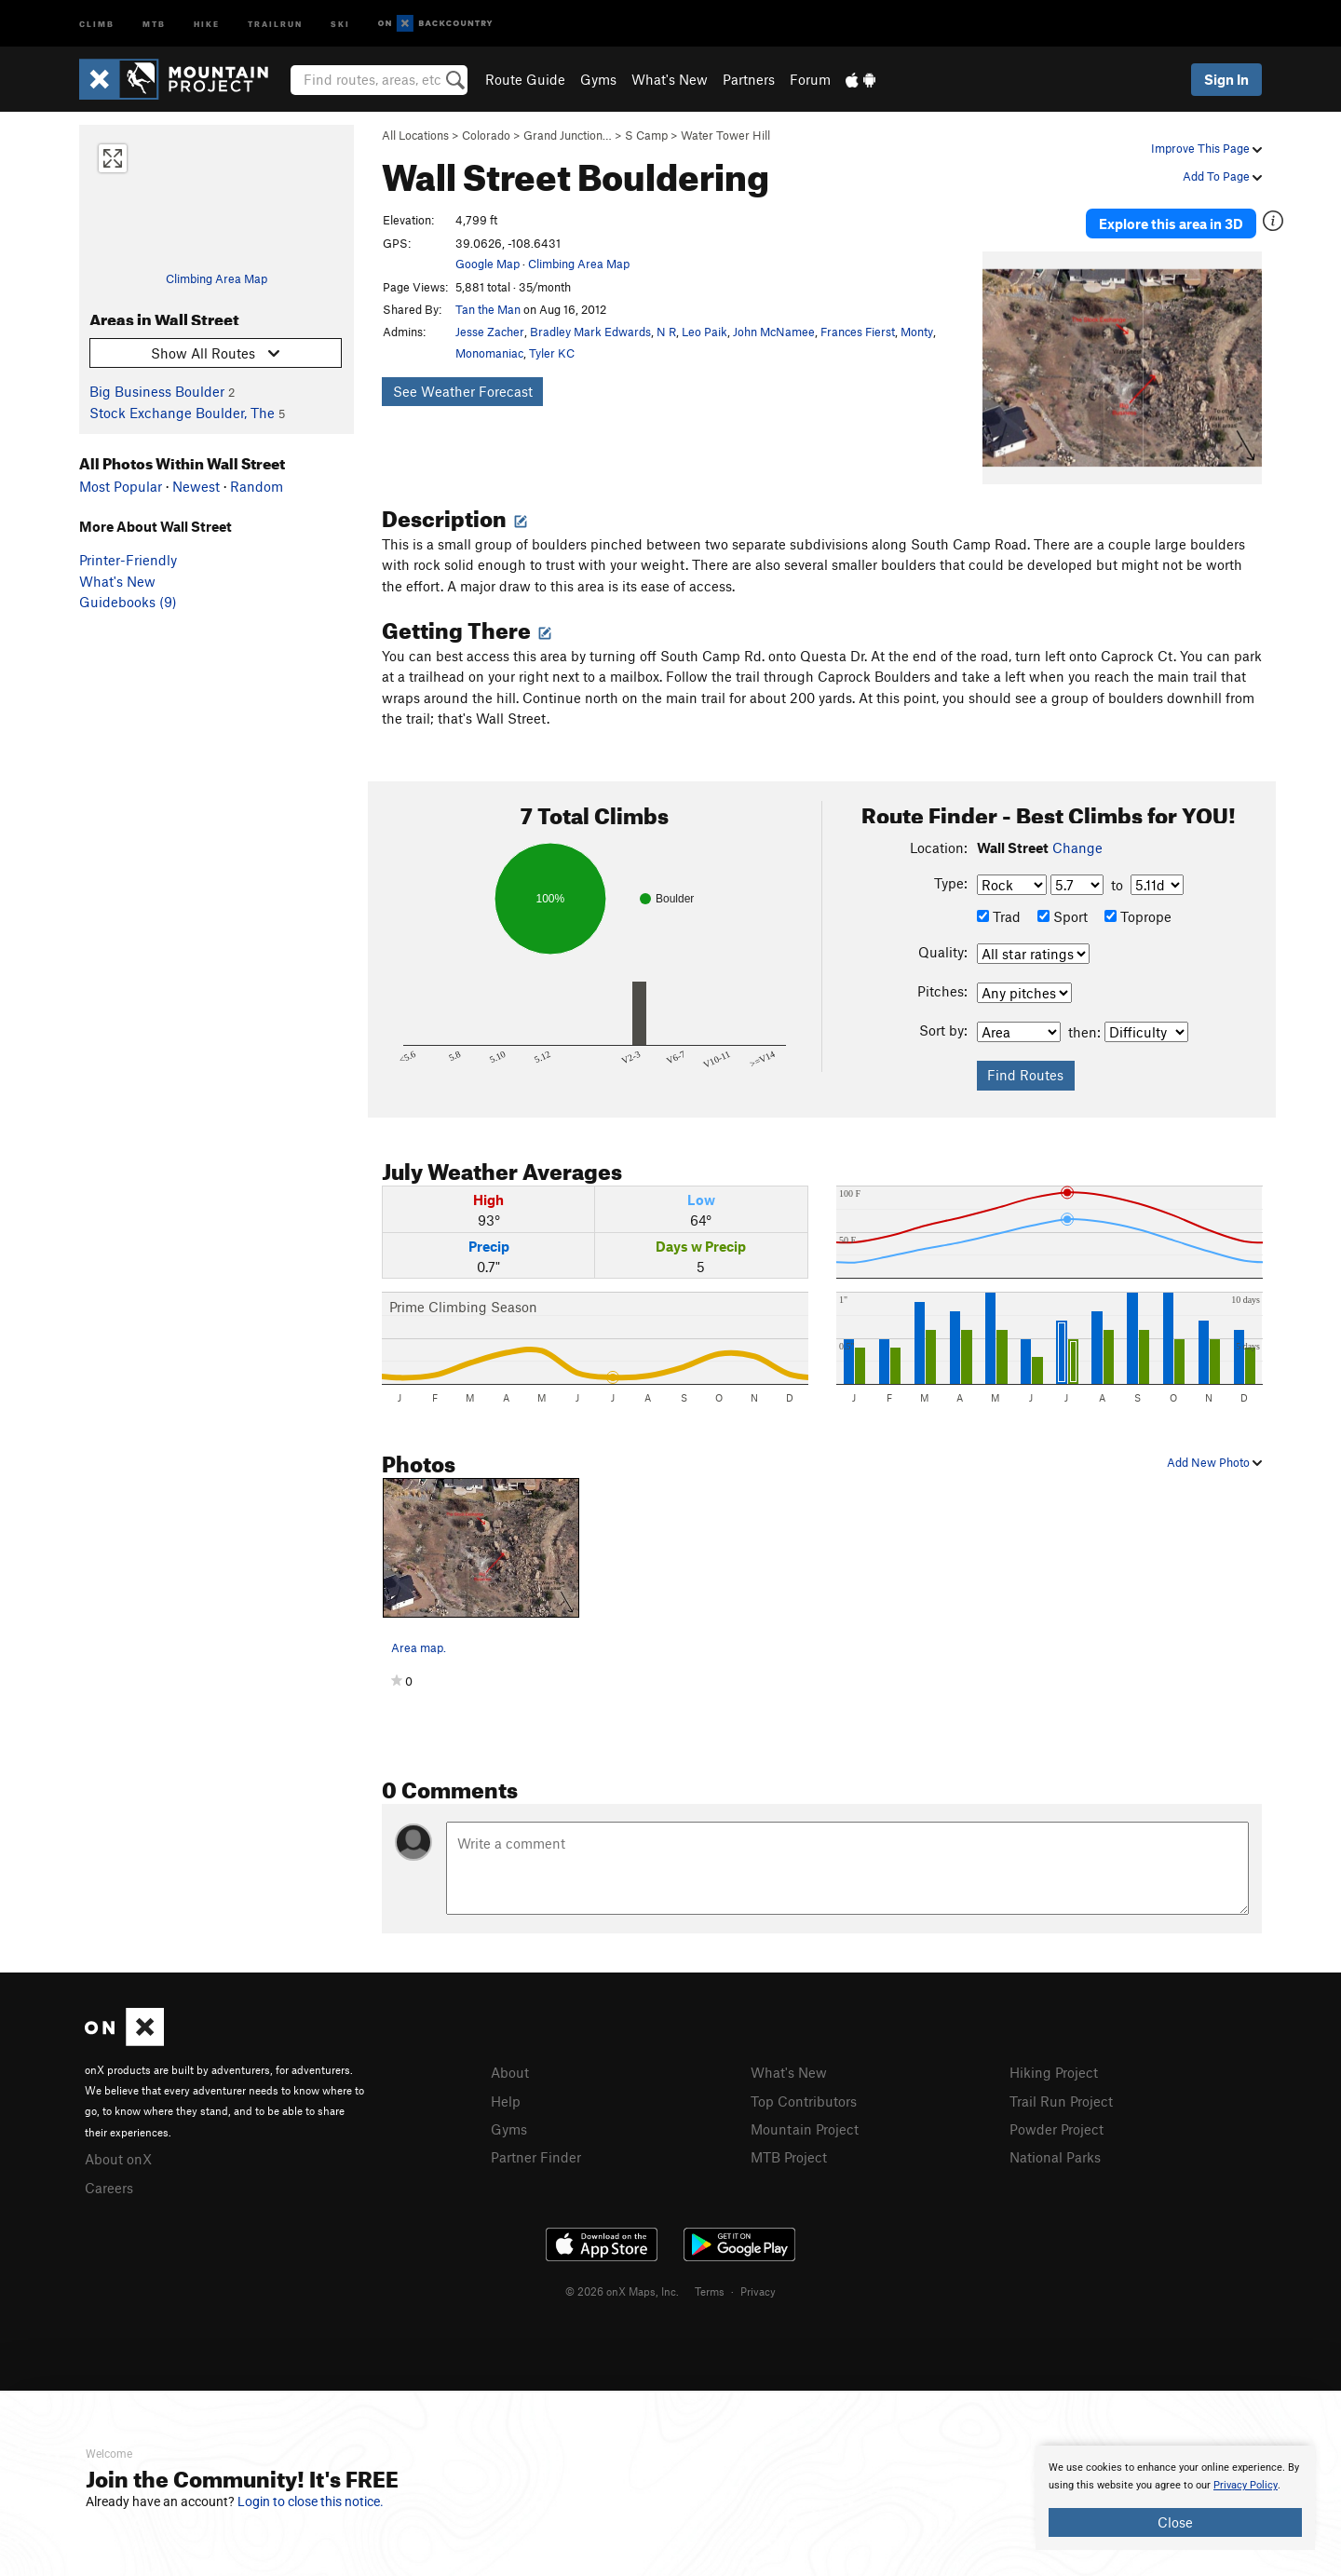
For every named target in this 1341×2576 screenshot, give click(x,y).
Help (506, 2095)
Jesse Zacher (489, 331)
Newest (196, 486)
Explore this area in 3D (1176, 221)
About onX (118, 2154)
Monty (917, 331)
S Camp (646, 135)
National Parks (1055, 2150)
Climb (97, 23)
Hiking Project (1053, 2068)
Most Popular (120, 486)
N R (666, 331)
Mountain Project (805, 2123)
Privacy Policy (1245, 2485)
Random (256, 486)
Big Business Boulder (156, 391)
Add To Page (1222, 176)
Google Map (487, 263)
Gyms (598, 79)
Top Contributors (804, 2095)
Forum (810, 79)
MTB (154, 23)
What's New (669, 79)
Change (1077, 843)
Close (1175, 2522)
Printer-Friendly (128, 559)
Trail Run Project (1061, 2095)
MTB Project (789, 2150)
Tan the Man (488, 309)
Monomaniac (489, 353)
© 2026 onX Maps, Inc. (622, 2284)
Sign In (1226, 79)
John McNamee (774, 331)
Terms (710, 2284)
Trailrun (275, 23)
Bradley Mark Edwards (590, 331)
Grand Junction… (567, 135)
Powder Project (1056, 2123)
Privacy (758, 2284)
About (510, 2068)
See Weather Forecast (463, 391)
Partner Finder (536, 2150)
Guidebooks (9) (128, 601)
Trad (999, 912)
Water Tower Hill (725, 135)
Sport (1062, 912)
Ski (340, 23)
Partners (749, 79)
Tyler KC (552, 353)
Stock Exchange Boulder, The (182, 412)
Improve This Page (1206, 148)
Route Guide (525, 79)
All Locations (415, 135)
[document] (1175, 2498)
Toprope (1138, 912)
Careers (109, 2181)
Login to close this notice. (310, 2501)
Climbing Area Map (216, 278)
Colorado (486, 135)
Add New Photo (1214, 1457)
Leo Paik (704, 331)
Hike (207, 23)
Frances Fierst (857, 331)
